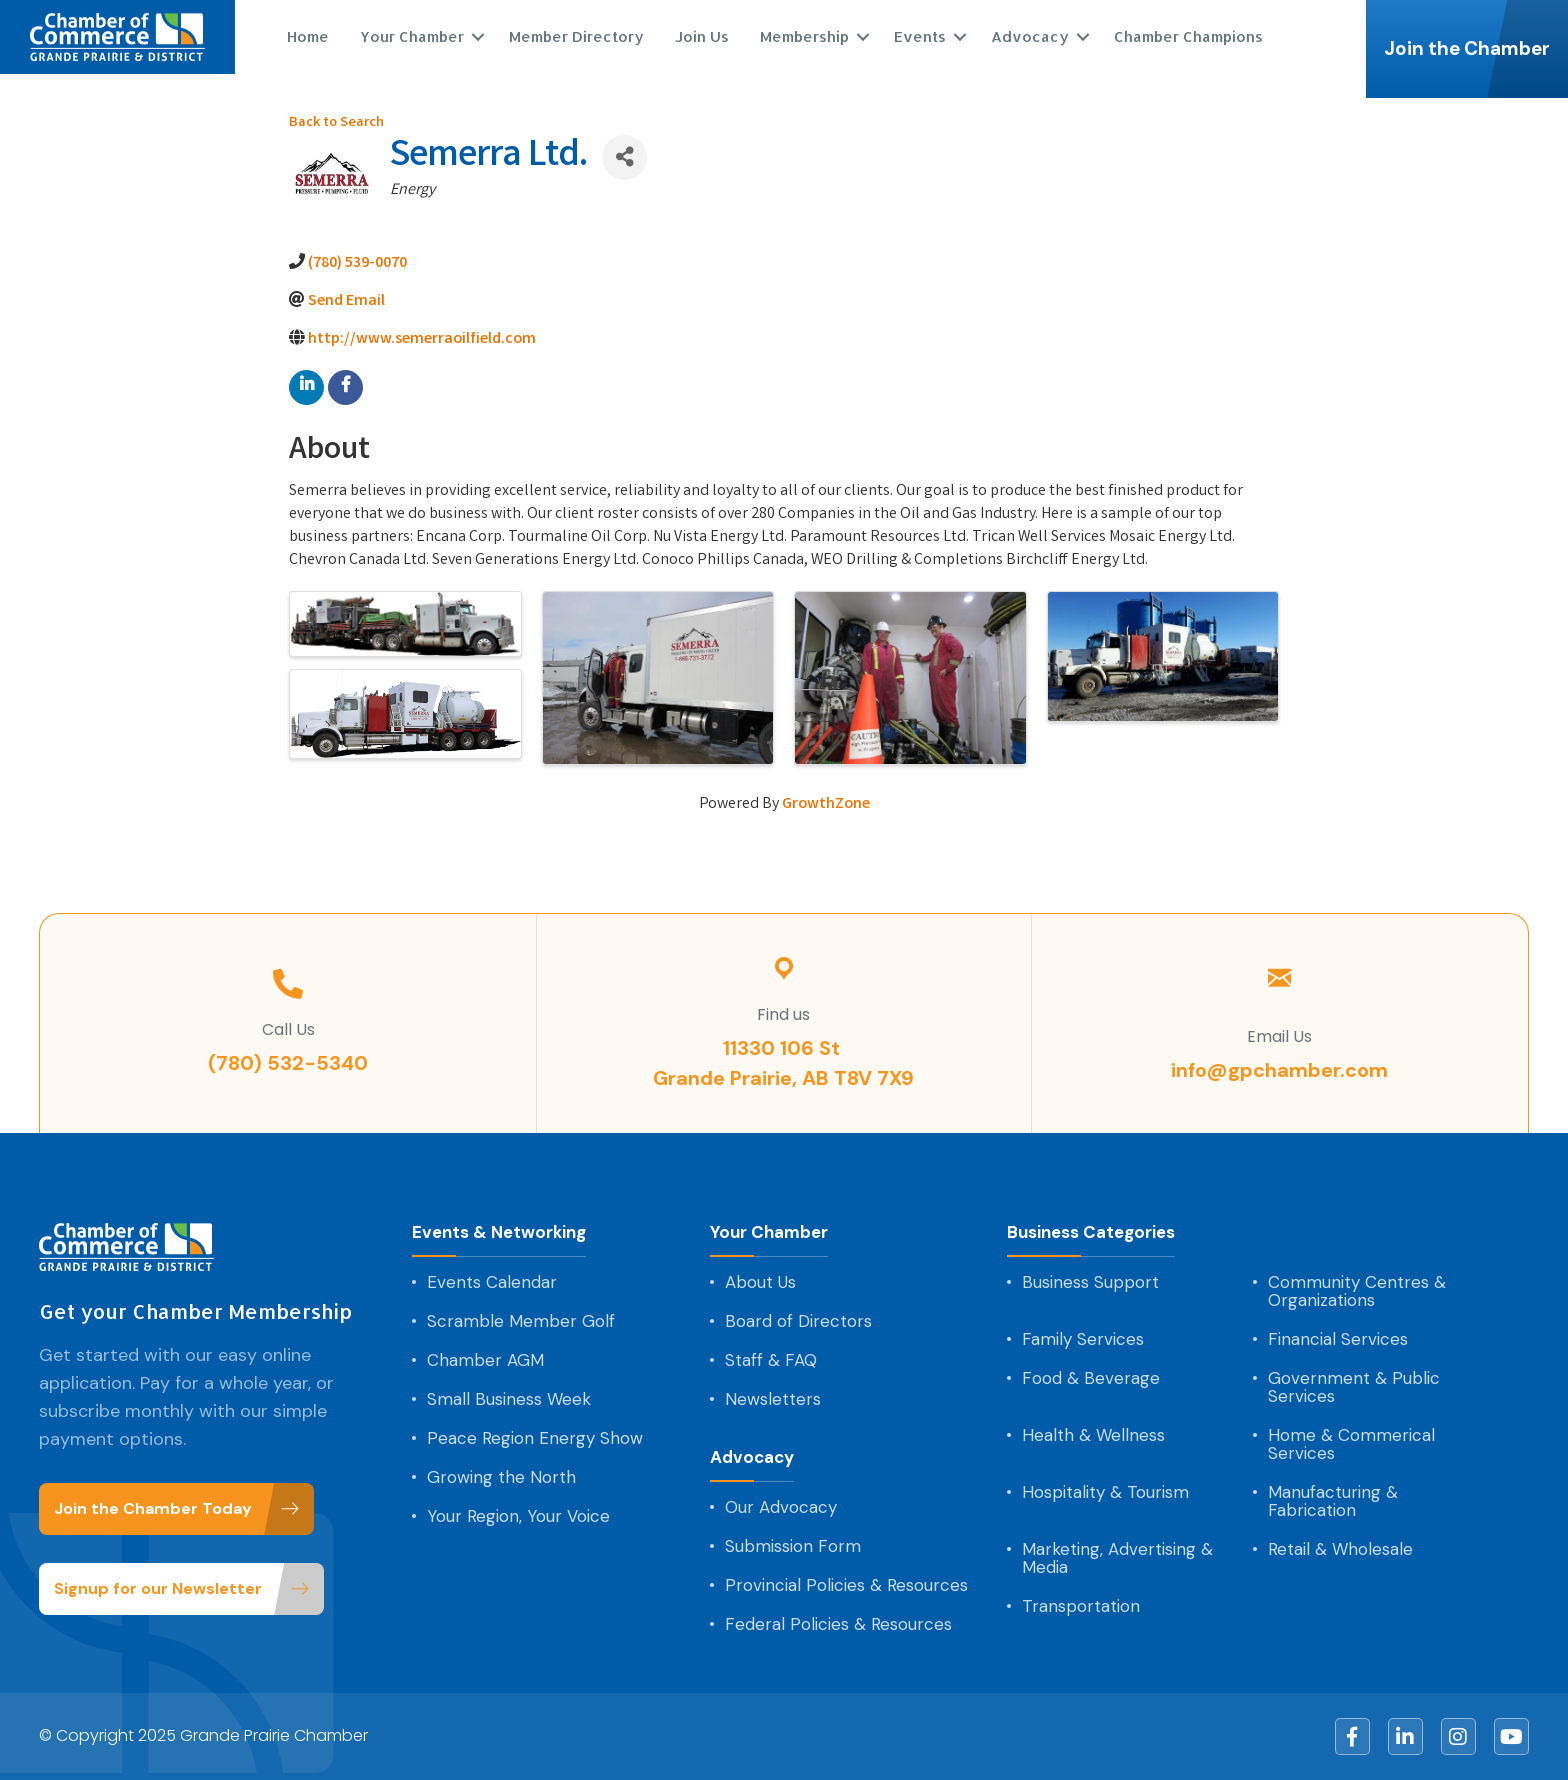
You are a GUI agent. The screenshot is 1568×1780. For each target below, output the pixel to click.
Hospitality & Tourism (1105, 1492)
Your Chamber (411, 36)
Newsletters (773, 1399)
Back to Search (336, 123)
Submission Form (793, 1546)
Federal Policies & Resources (838, 1624)
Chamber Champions (1187, 36)
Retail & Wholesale (1340, 1549)
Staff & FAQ (771, 1360)
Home (307, 36)
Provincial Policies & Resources (846, 1585)
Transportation (1081, 1606)
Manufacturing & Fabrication (1333, 1501)
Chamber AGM (485, 1360)
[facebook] (345, 387)
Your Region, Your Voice (518, 1516)
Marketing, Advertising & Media (1117, 1558)
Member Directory (575, 36)
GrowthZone (826, 804)
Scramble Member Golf (521, 1321)
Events (919, 36)
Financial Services (1338, 1339)
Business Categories (1091, 1233)
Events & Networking (499, 1233)
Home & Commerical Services (1351, 1444)
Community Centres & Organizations (1357, 1291)
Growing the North (501, 1477)
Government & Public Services (1354, 1387)
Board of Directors (798, 1321)
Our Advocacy (781, 1507)
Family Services (1083, 1339)
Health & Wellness (1093, 1435)
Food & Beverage (1091, 1378)
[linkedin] (306, 387)
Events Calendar (492, 1282)
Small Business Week (509, 1399)
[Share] (624, 157)
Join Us (701, 36)
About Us (760, 1282)
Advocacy (1029, 36)
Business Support (1090, 1282)
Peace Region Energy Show (535, 1438)
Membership (803, 36)
